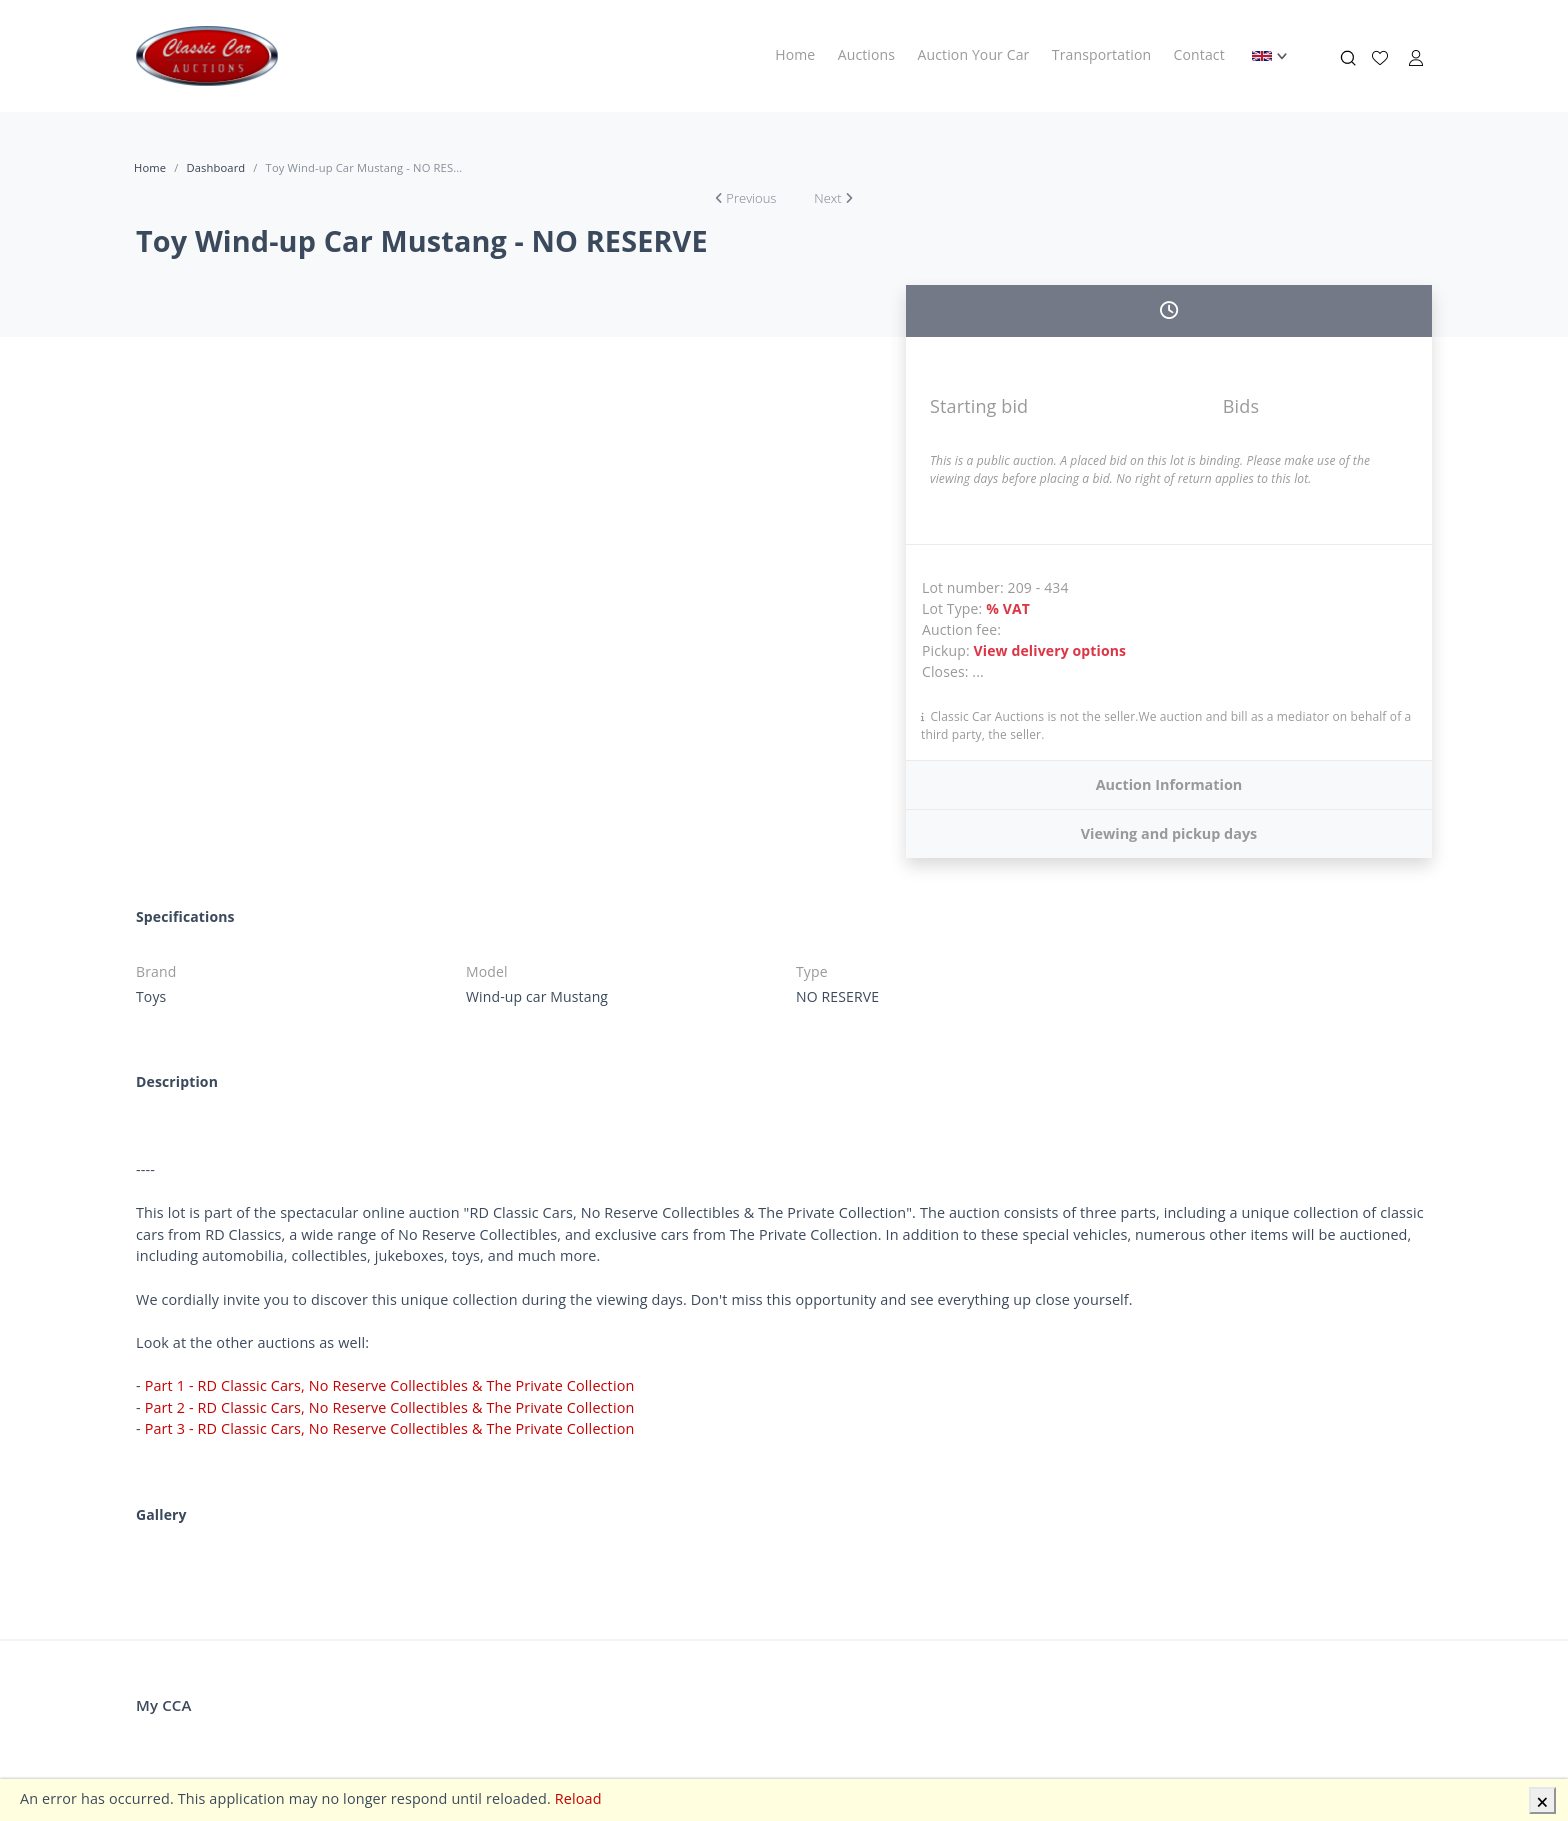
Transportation (1101, 54)
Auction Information (1169, 784)
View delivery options (1050, 650)
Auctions (866, 54)
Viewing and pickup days (1169, 833)
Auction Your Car (974, 54)
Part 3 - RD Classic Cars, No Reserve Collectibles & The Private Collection (390, 1428)
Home (795, 54)
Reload (578, 1798)
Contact (1199, 54)
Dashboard (215, 167)
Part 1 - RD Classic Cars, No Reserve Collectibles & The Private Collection (390, 1385)
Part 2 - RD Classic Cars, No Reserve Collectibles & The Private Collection (390, 1407)
